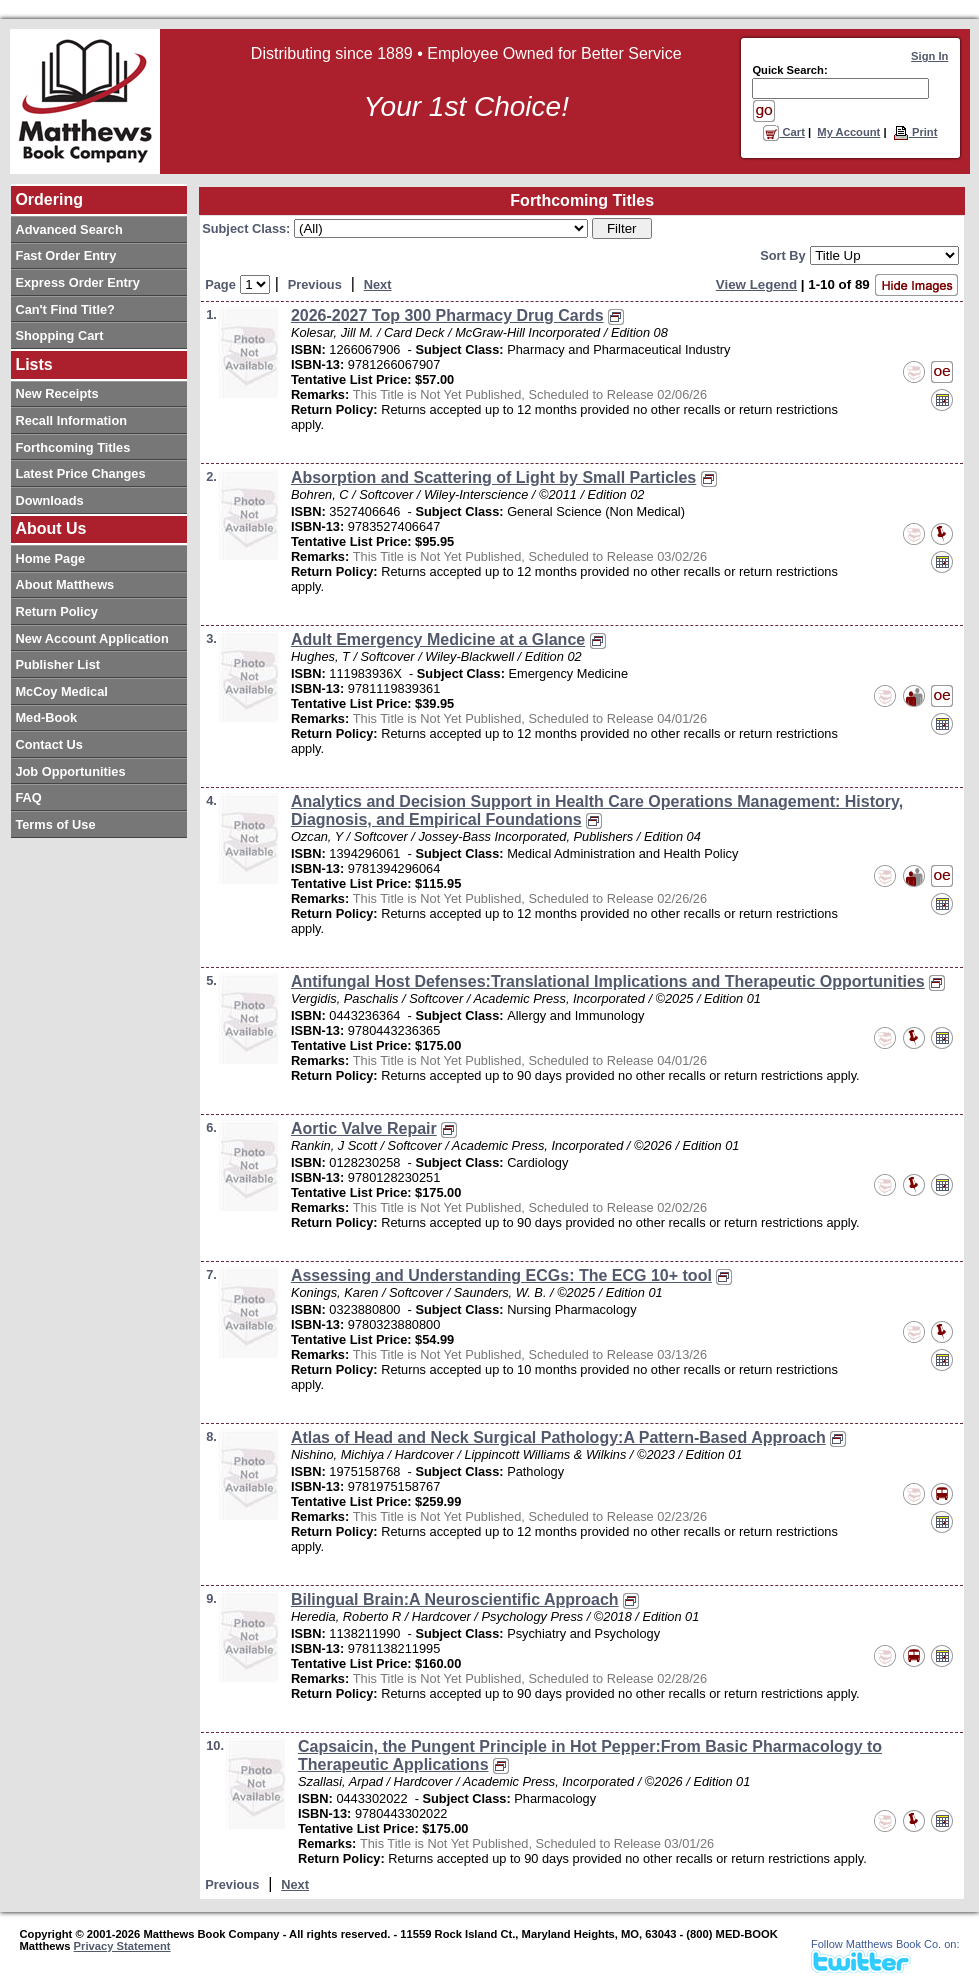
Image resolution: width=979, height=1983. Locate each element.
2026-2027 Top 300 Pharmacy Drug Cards (447, 315)
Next (378, 284)
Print (915, 132)
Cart (784, 132)
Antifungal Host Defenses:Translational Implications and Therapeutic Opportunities (608, 981)
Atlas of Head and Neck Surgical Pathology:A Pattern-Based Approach (558, 1437)
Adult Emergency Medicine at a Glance (438, 639)
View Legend (756, 284)
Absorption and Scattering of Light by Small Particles (493, 477)
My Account (848, 132)
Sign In (929, 56)
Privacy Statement (122, 1946)
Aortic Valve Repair (364, 1128)
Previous (315, 284)
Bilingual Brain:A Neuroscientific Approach (455, 1599)
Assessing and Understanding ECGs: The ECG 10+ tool (501, 1275)
